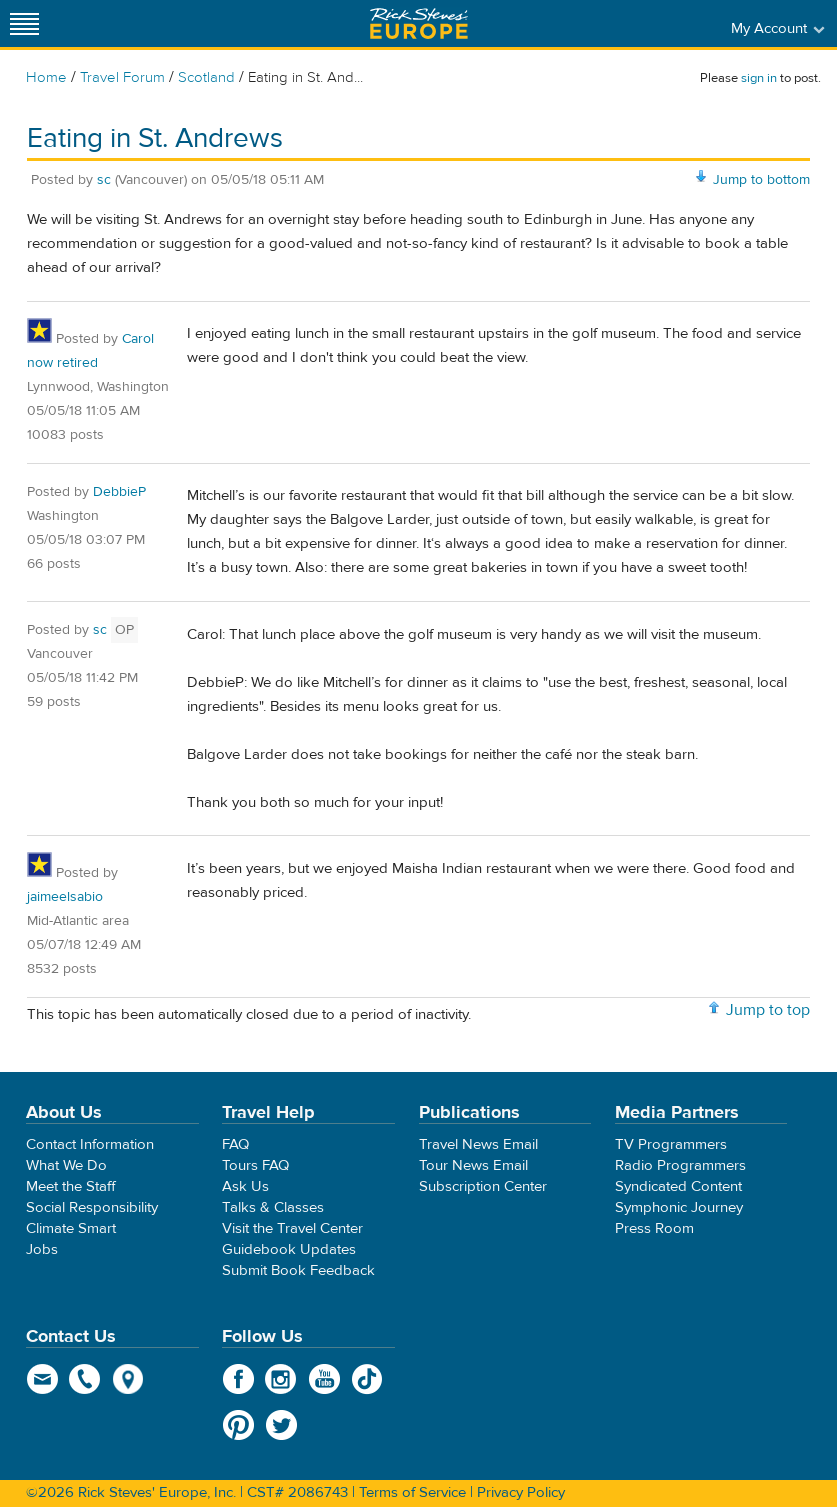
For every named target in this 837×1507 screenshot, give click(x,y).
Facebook (238, 1379)
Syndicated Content (678, 1186)
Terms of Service (412, 1492)
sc (104, 180)
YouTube (324, 1379)
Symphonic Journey (679, 1207)
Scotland (206, 77)
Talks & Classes (273, 1207)
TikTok (367, 1379)
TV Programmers (671, 1144)
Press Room (654, 1228)
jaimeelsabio (65, 897)
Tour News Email (473, 1165)
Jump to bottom (761, 180)
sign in (759, 78)
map (128, 1379)
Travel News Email (478, 1144)
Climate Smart (71, 1228)
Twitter (281, 1425)
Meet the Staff (71, 1186)
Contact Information (90, 1144)
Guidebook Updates (289, 1249)
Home (46, 77)
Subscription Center (483, 1186)
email (42, 1379)
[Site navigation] (25, 23)
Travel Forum (122, 77)
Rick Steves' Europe (419, 23)
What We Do (66, 1165)
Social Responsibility (92, 1207)
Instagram (281, 1379)
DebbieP (119, 492)
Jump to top (768, 1010)
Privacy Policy (521, 1492)
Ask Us (245, 1186)
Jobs (42, 1249)
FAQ (235, 1144)
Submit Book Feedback (298, 1270)
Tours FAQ (255, 1165)
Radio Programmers (680, 1165)
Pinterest (238, 1425)
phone (85, 1379)
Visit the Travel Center (292, 1228)
